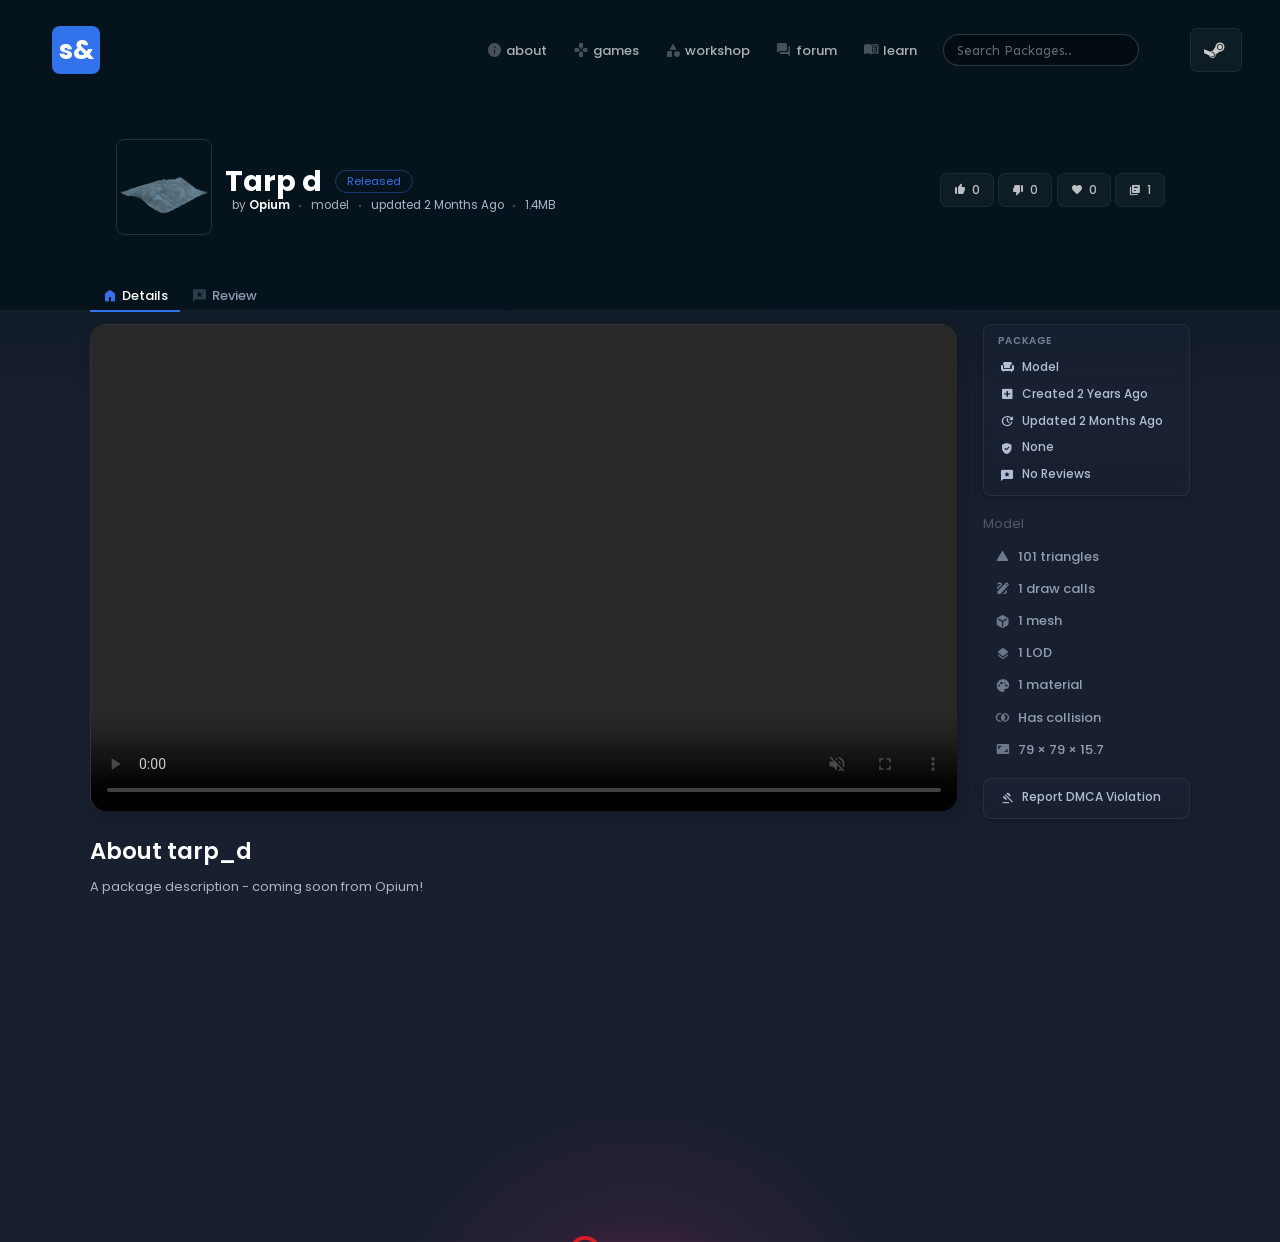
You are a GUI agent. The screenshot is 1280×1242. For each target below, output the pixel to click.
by (261, 205)
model (330, 205)
